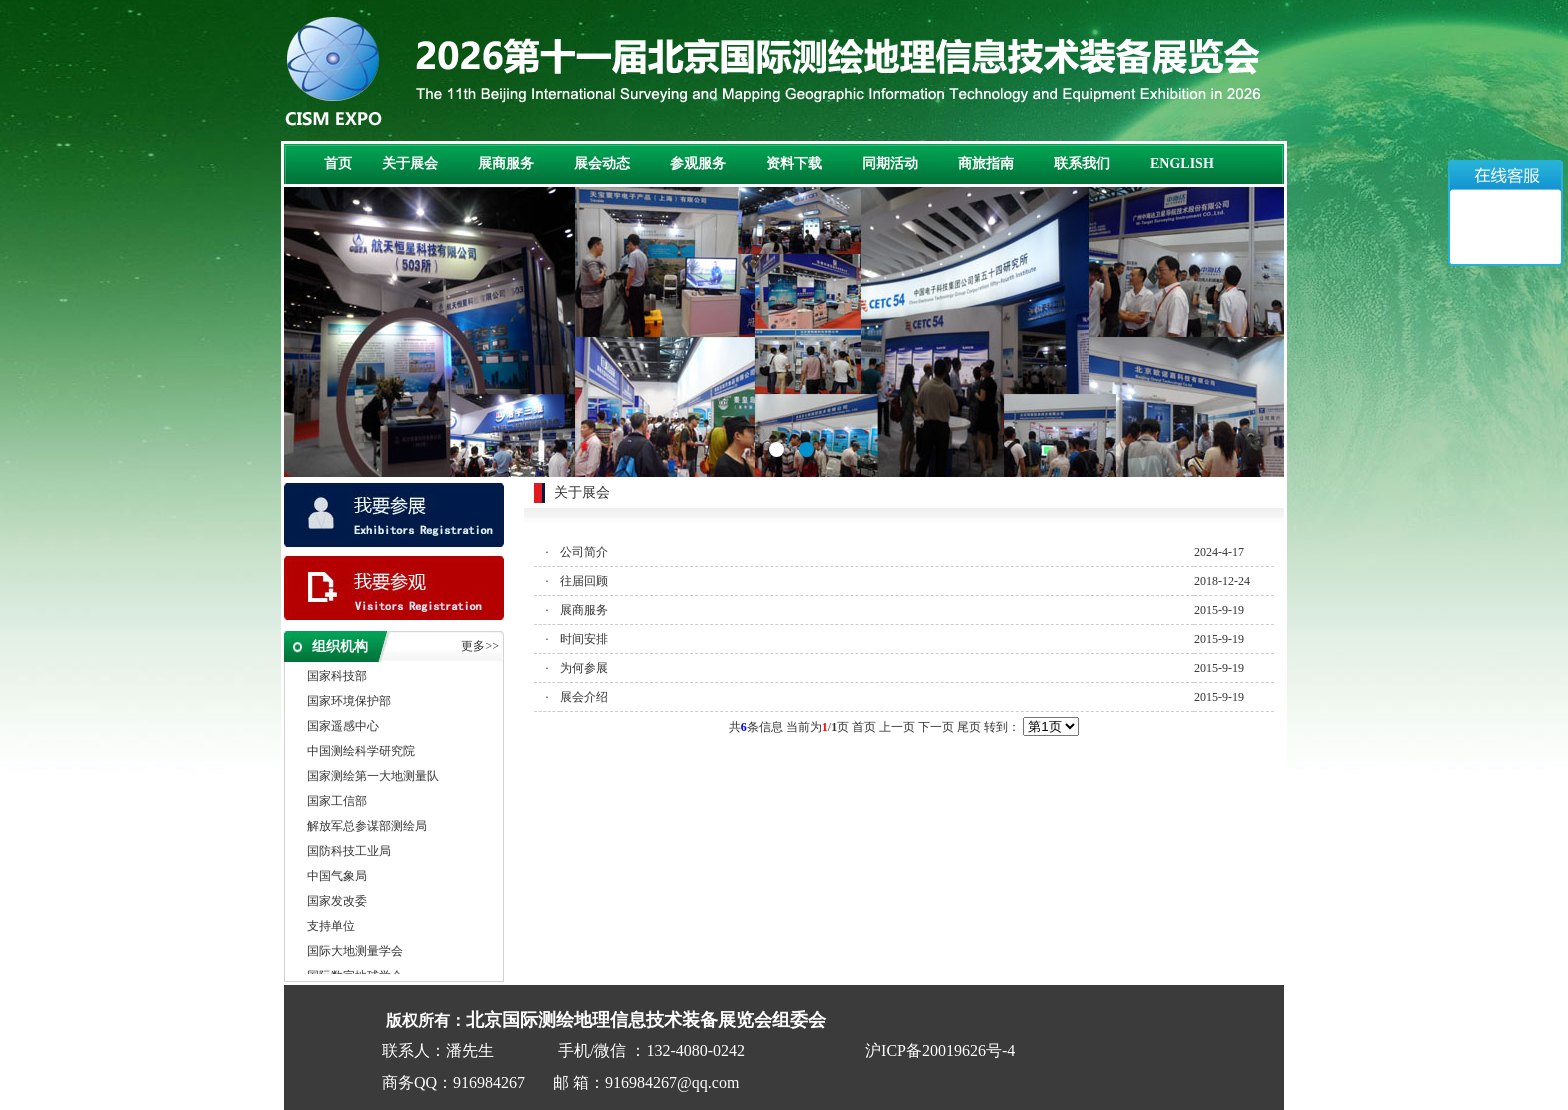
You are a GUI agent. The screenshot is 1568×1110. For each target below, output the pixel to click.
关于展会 (410, 163)
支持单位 (331, 927)
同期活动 (890, 163)
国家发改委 (337, 902)
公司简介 (584, 552)
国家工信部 (337, 802)
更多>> (480, 646)
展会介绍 (584, 697)
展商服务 (506, 163)
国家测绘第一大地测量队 (373, 777)
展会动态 (602, 163)
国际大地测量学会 (355, 952)
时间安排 (584, 639)
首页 (338, 163)
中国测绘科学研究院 (361, 752)
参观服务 (698, 163)
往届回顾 (584, 581)
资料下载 (794, 163)
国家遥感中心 (343, 727)
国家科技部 (337, 677)
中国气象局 (337, 877)
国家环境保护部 (349, 702)
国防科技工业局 (349, 852)
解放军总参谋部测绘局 (367, 827)
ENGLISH (1182, 163)
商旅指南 (986, 163)
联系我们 (1082, 163)
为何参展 (584, 668)
